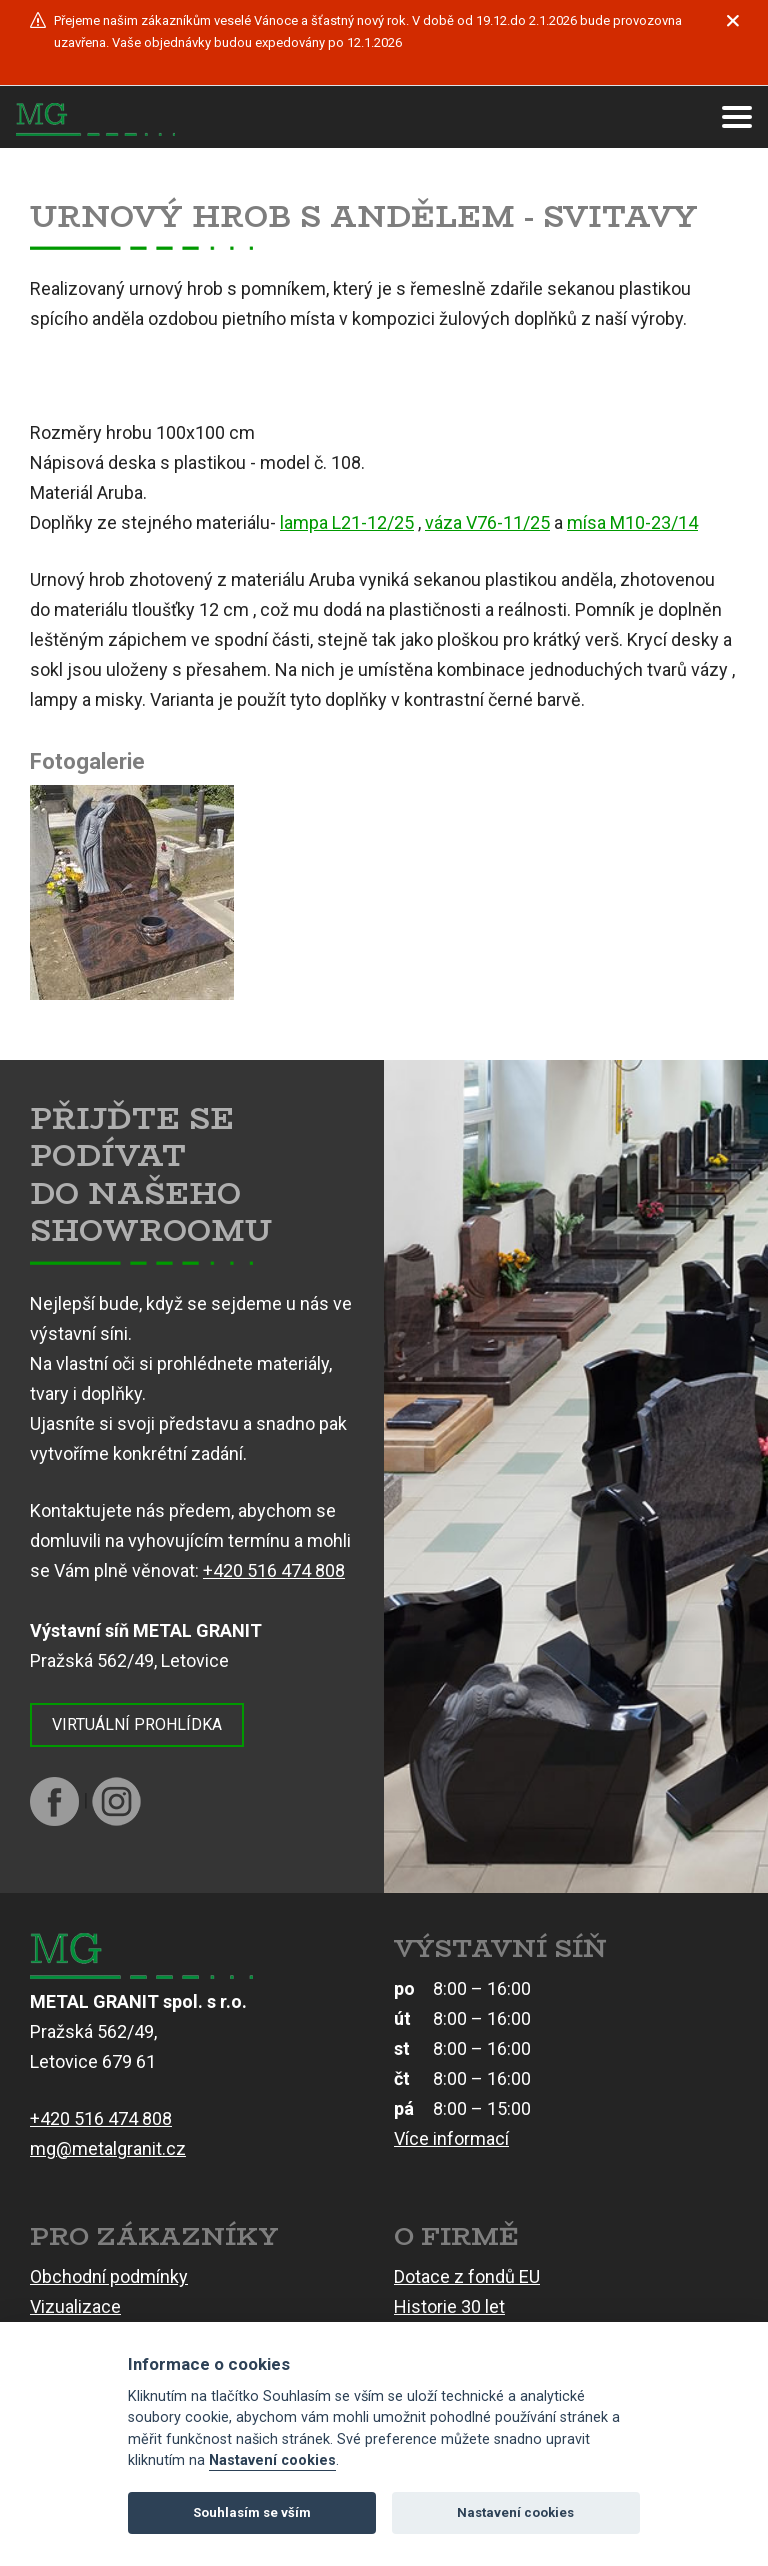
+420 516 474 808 (274, 1570)
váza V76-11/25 (487, 522)
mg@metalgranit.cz (108, 2148)
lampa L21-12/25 (347, 522)
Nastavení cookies (272, 2460)
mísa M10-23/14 (632, 522)
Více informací (451, 2138)
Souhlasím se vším (252, 2512)
